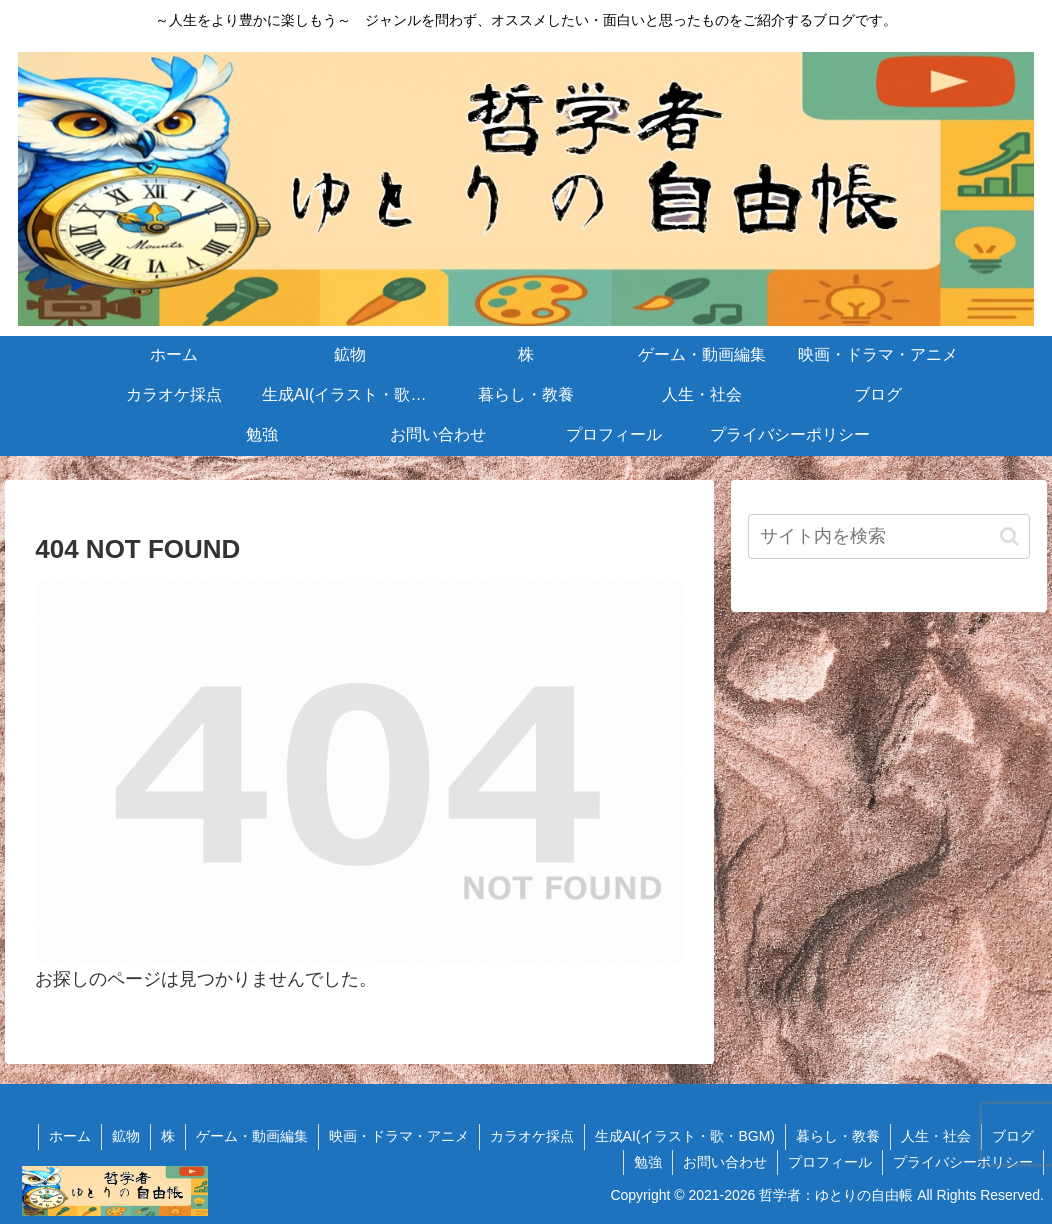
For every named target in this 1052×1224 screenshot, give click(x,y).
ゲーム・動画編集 (252, 1136)
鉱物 (126, 1136)
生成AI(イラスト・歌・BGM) (685, 1136)
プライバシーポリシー (963, 1162)
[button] (1009, 536)
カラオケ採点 (532, 1136)
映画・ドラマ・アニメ (399, 1136)
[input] (889, 536)
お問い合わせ (725, 1162)
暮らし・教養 (838, 1136)
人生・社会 (936, 1136)
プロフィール (830, 1162)
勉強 (648, 1162)
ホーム (70, 1136)
